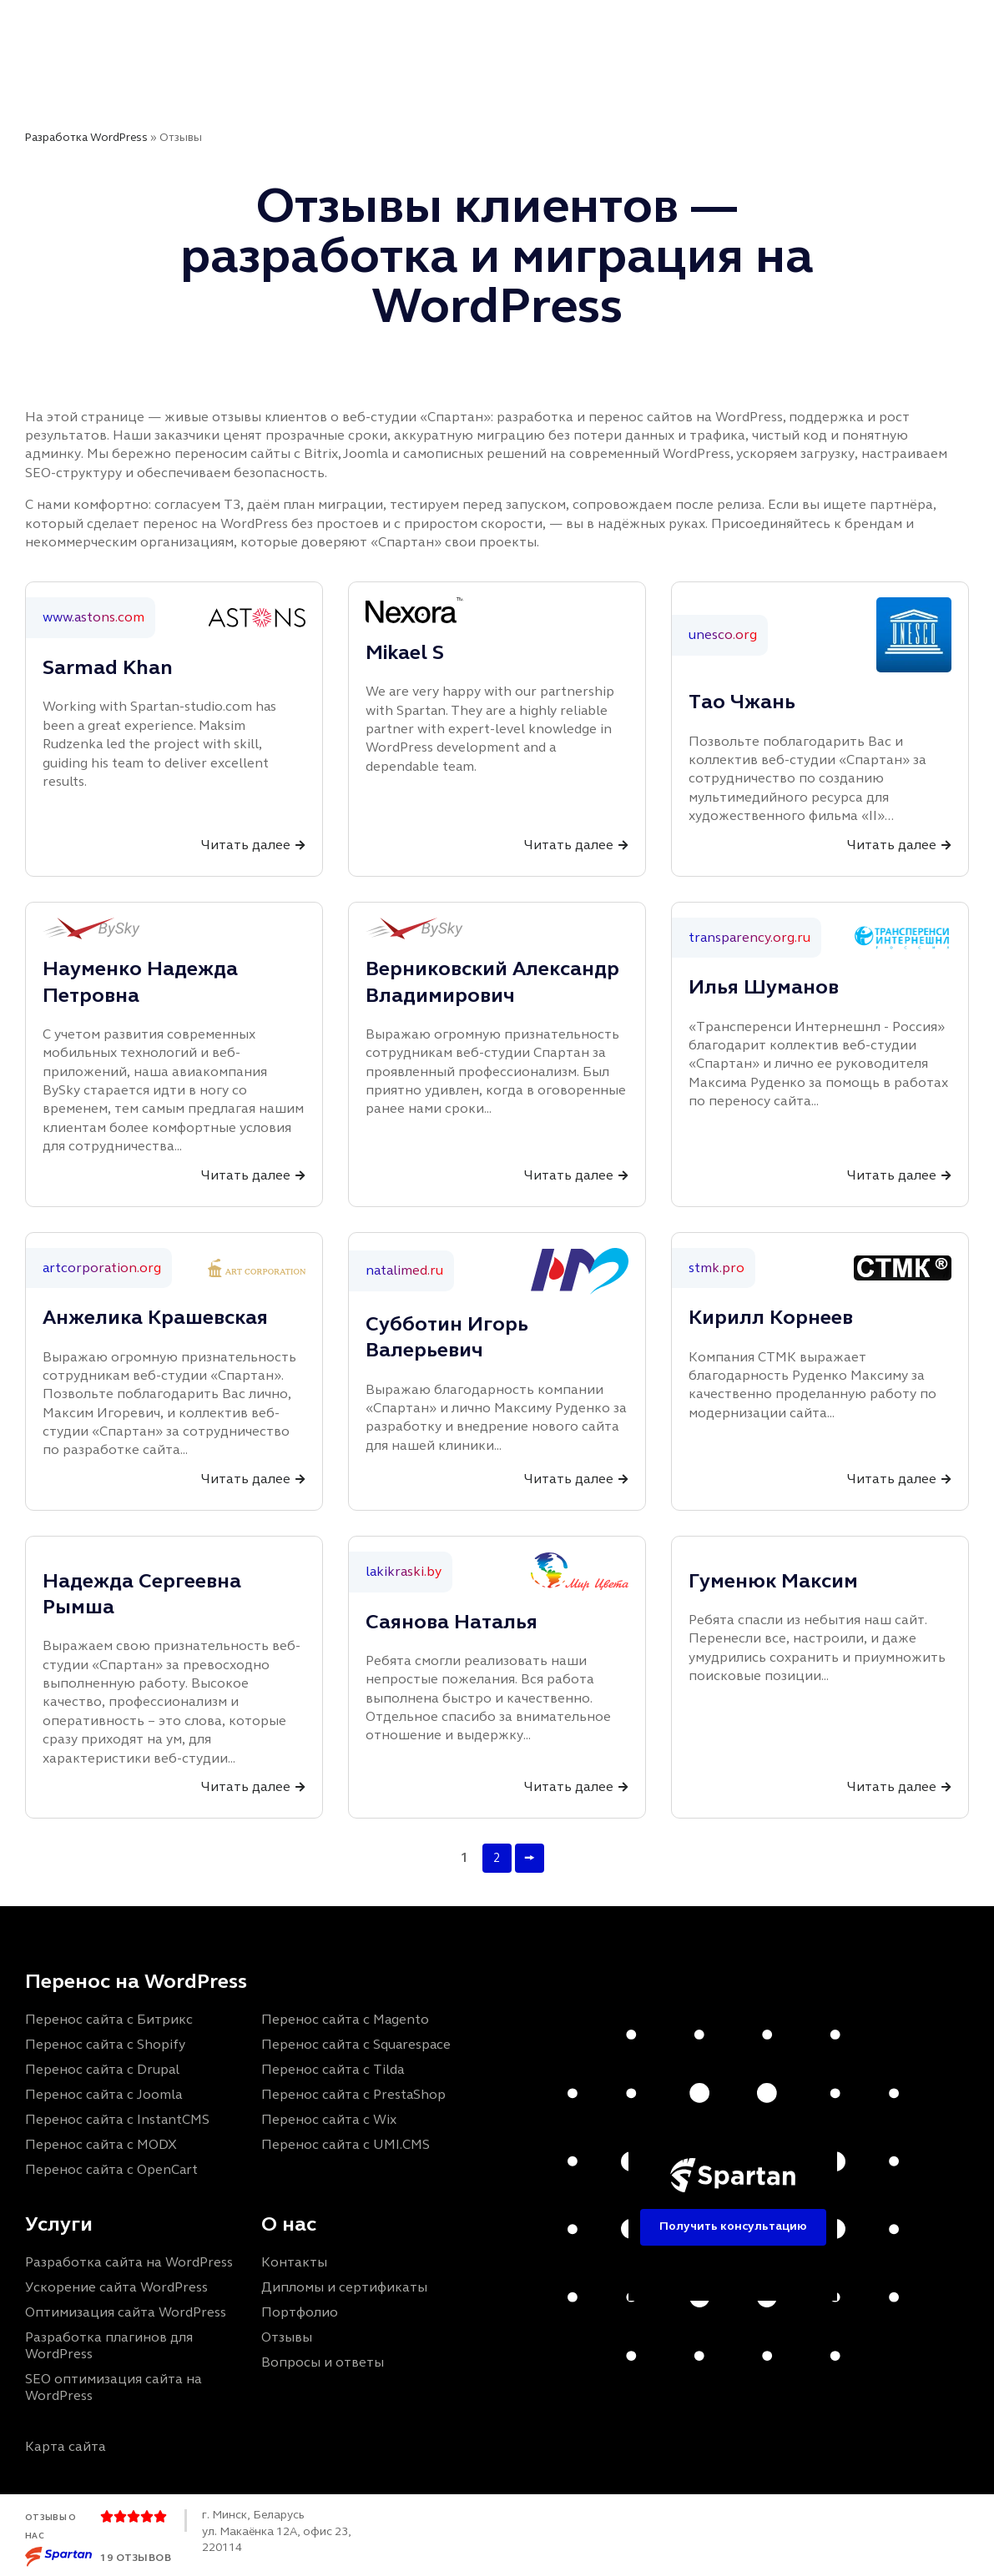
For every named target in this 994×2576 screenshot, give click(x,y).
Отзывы (519, 25)
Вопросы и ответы (322, 2362)
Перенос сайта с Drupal (102, 2068)
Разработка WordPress (86, 137)
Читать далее (245, 845)
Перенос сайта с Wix (328, 2118)
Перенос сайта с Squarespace (356, 2043)
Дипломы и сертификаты (344, 2287)
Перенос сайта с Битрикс (109, 2018)
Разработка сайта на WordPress (129, 2262)
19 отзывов (135, 2557)
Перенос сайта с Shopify (105, 2043)
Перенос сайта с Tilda (332, 2068)
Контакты (446, 77)
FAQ (649, 25)
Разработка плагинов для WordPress (109, 2345)
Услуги (320, 25)
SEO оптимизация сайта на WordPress (113, 2387)
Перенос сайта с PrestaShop (353, 2093)
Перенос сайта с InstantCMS (117, 2118)
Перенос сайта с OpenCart (111, 2168)
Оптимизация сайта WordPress (125, 2312)
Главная (240, 25)
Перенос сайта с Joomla (103, 2093)
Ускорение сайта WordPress (116, 2287)
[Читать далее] (300, 845)
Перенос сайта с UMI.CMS (345, 2143)
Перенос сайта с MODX (101, 2143)
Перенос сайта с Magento (345, 2018)
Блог (591, 25)
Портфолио (422, 25)
